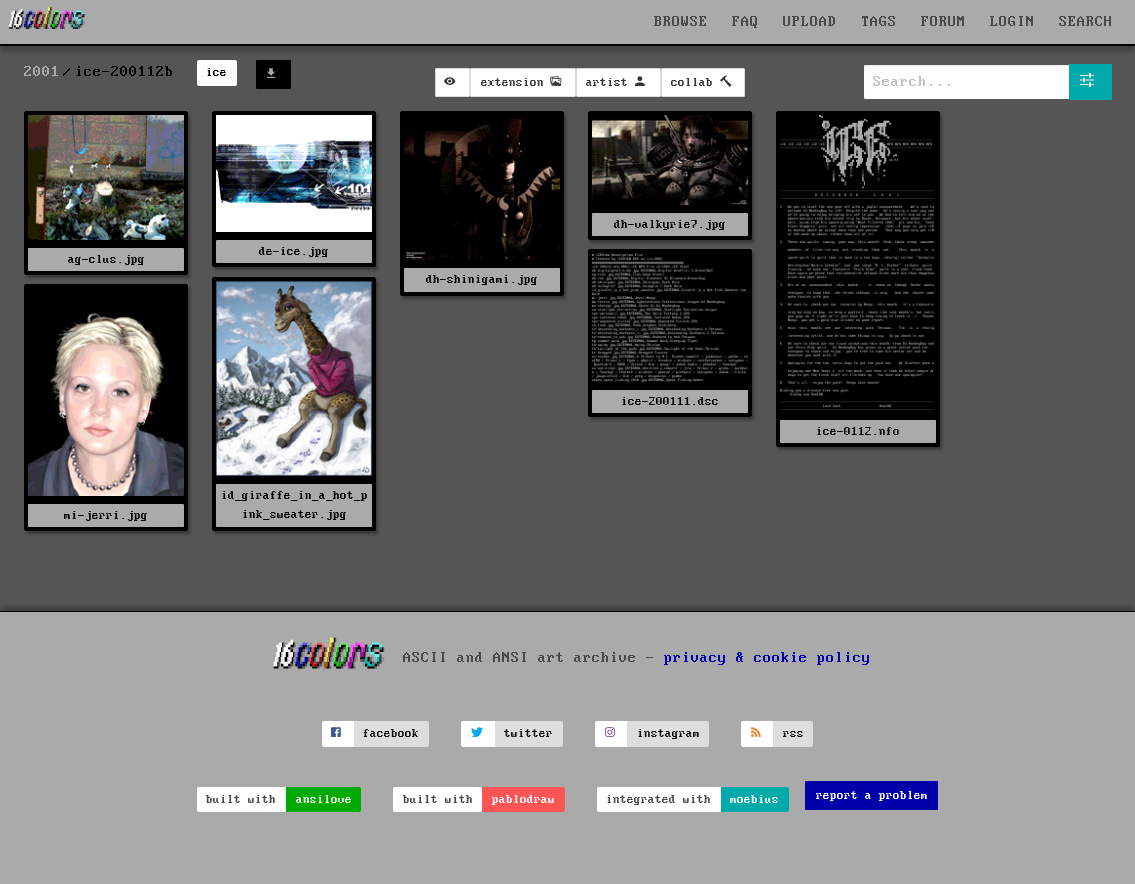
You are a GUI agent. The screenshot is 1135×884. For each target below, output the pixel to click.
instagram (668, 733)
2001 (42, 72)
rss (793, 733)
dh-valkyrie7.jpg (670, 224)
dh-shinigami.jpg (482, 279)
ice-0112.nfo (858, 431)
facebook (391, 733)
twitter (528, 733)
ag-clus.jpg (106, 259)
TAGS (879, 22)
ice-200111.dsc (670, 401)
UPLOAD (810, 22)
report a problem (872, 795)
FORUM (943, 22)
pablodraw (523, 799)
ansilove (324, 799)
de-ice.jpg (294, 251)
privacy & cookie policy (767, 658)
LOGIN (1012, 22)
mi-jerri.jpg (106, 515)
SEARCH (1086, 22)
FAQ (745, 22)
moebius (754, 799)
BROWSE (681, 22)
